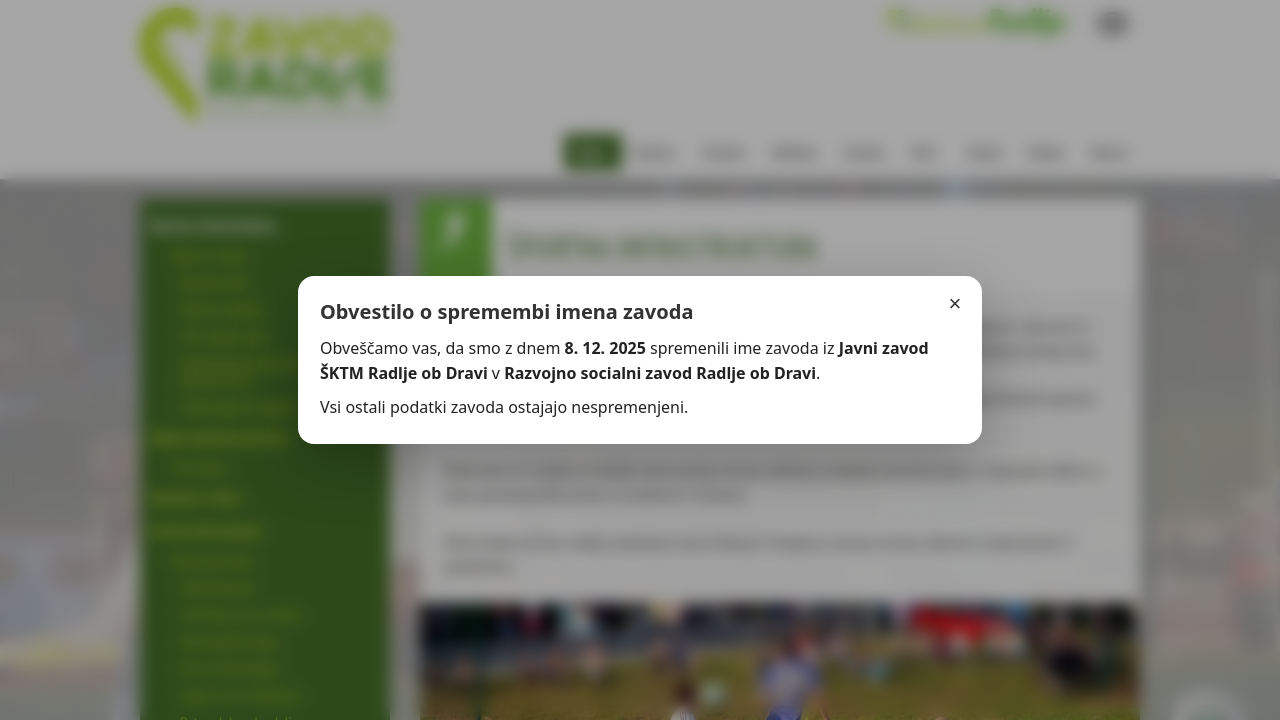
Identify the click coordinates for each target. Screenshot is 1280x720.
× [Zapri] (955, 303)
